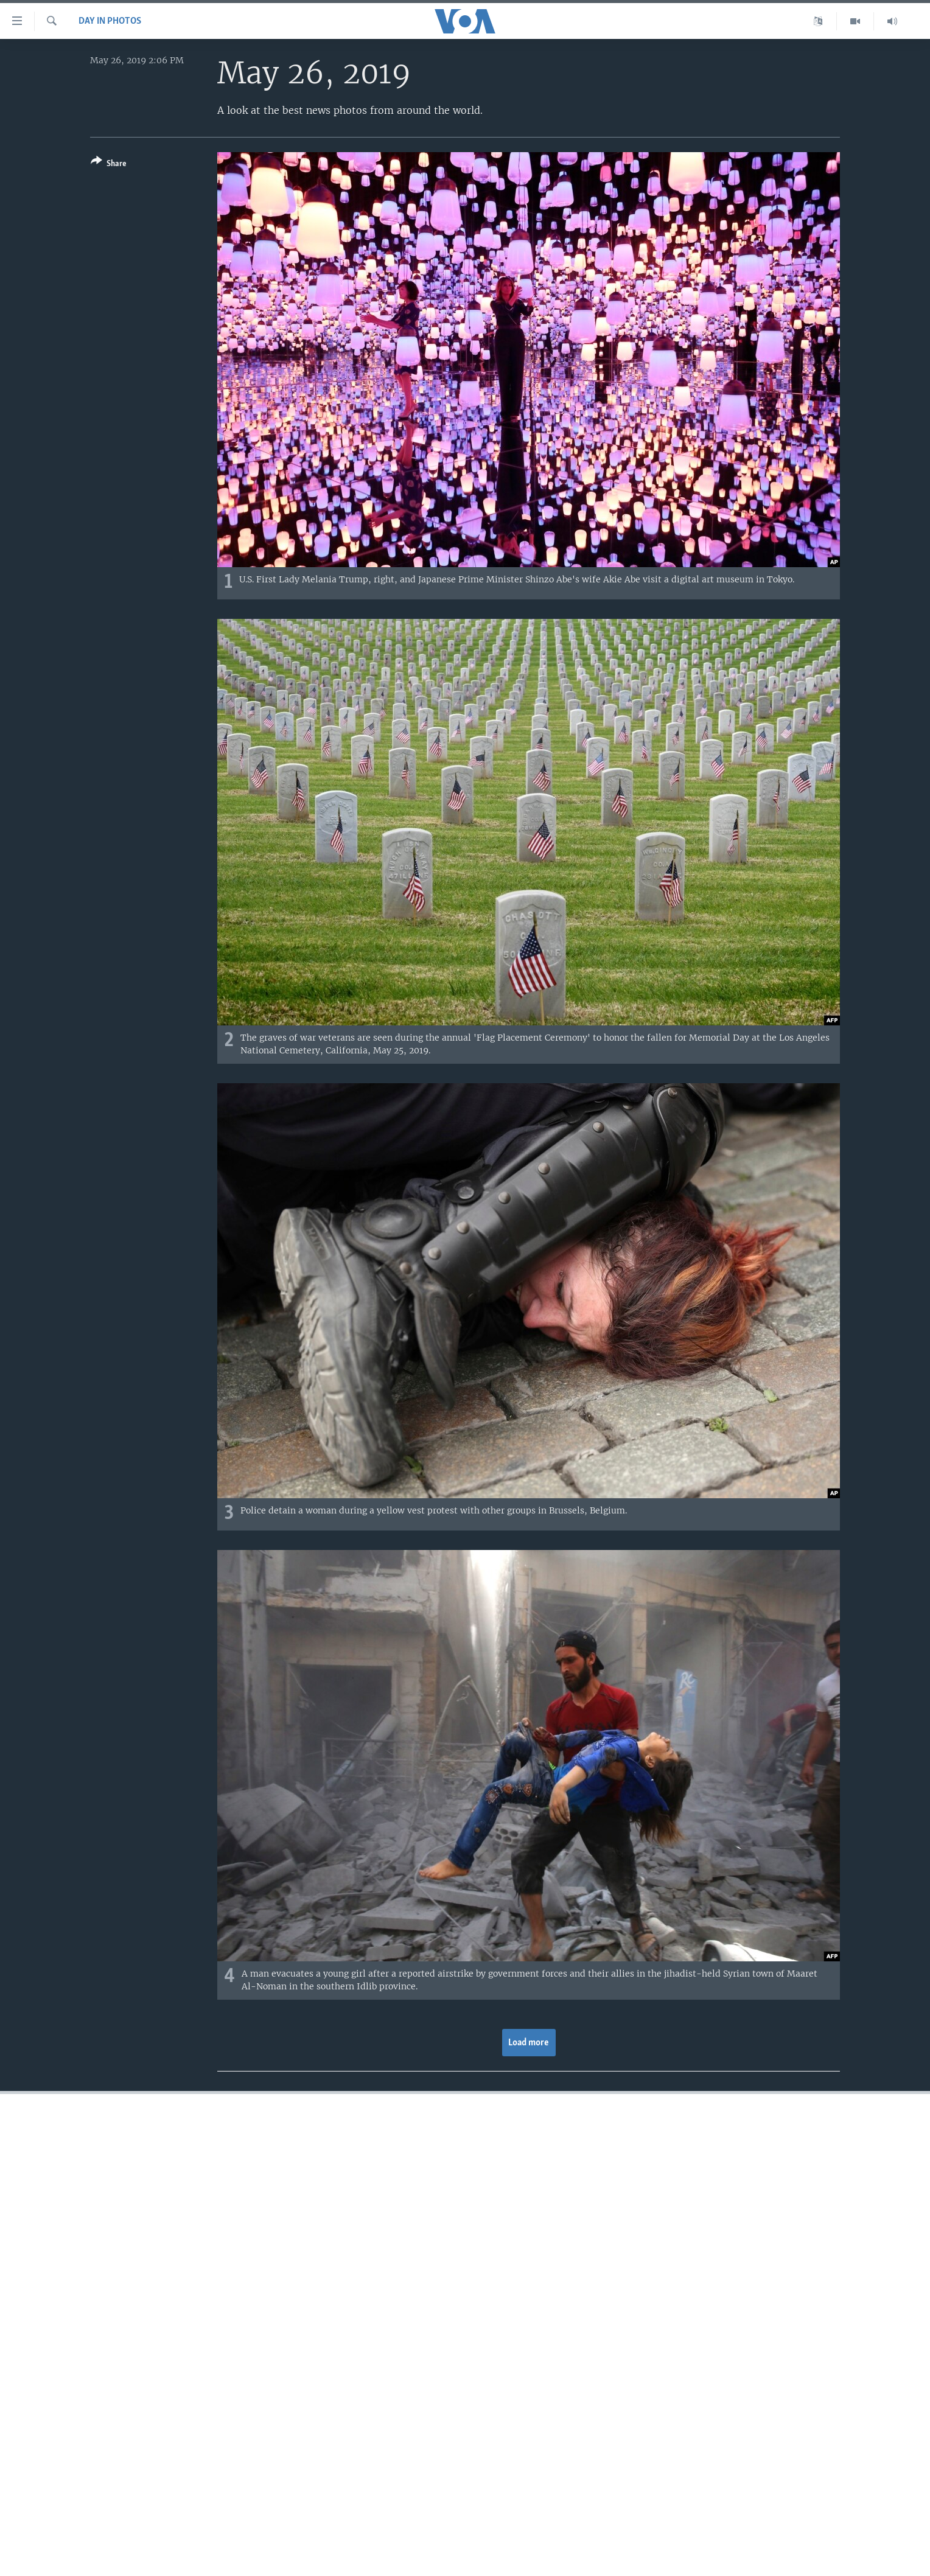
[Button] (109, 164)
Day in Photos (110, 21)
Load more (528, 2043)
